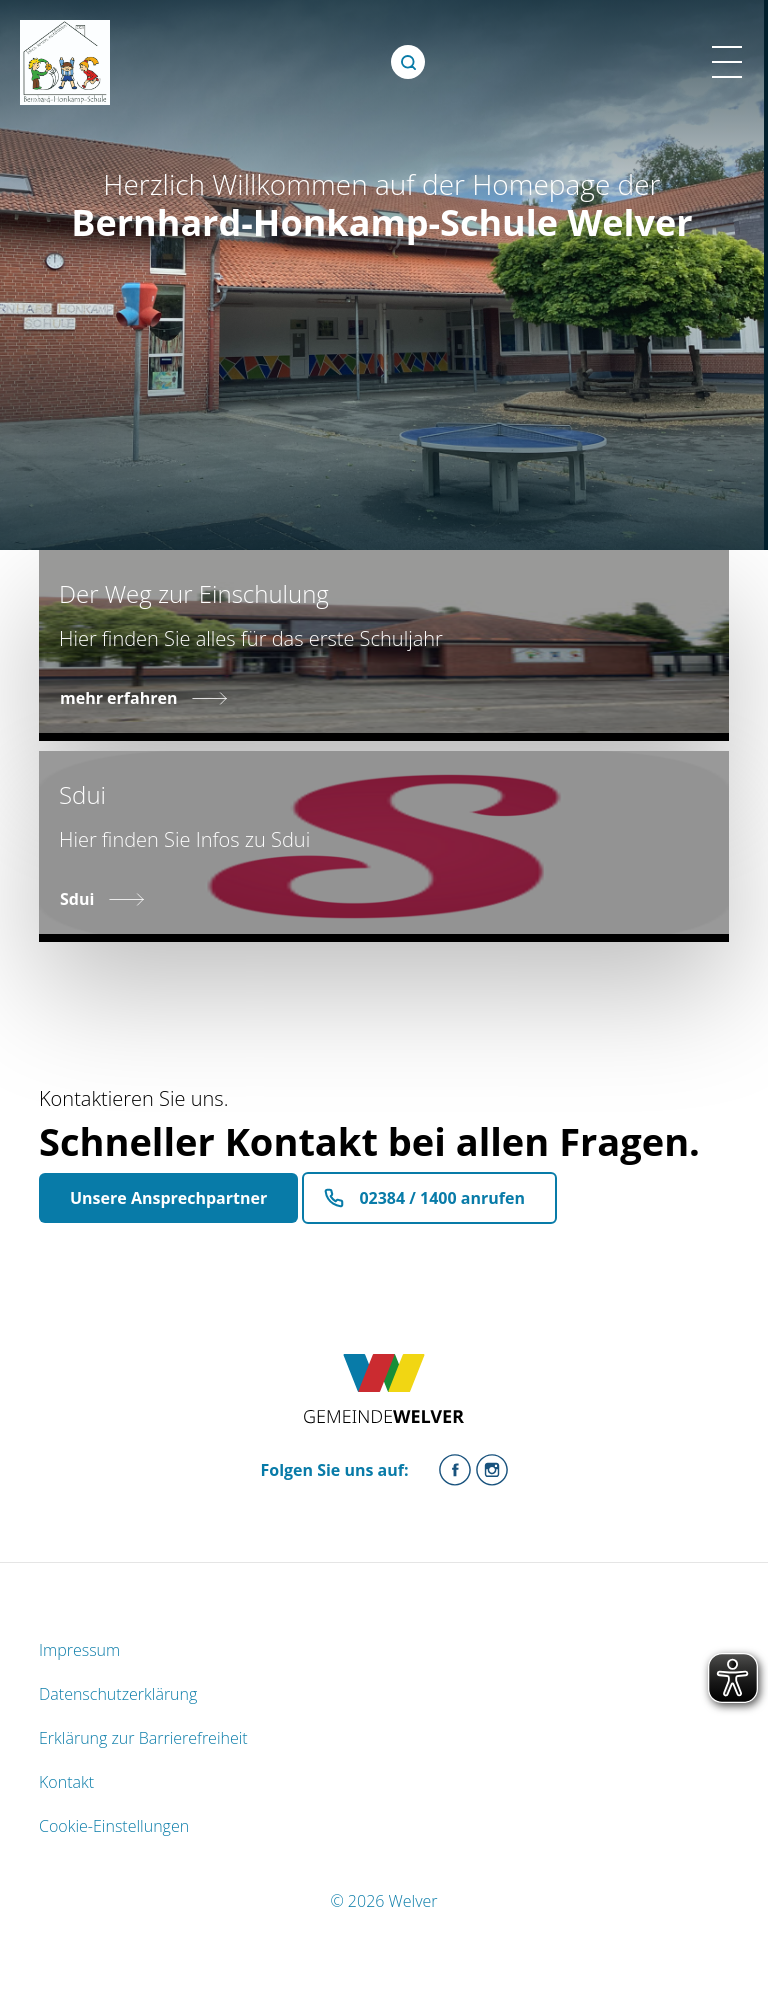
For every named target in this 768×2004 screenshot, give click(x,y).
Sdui (77, 899)
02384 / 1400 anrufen (442, 1198)
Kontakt (66, 1782)
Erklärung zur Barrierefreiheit (143, 1738)
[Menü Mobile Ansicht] (727, 62)
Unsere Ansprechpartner (168, 1198)
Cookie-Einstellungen (114, 1826)
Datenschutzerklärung (118, 1694)
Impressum (79, 1650)
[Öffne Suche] (408, 62)
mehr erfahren (118, 698)
